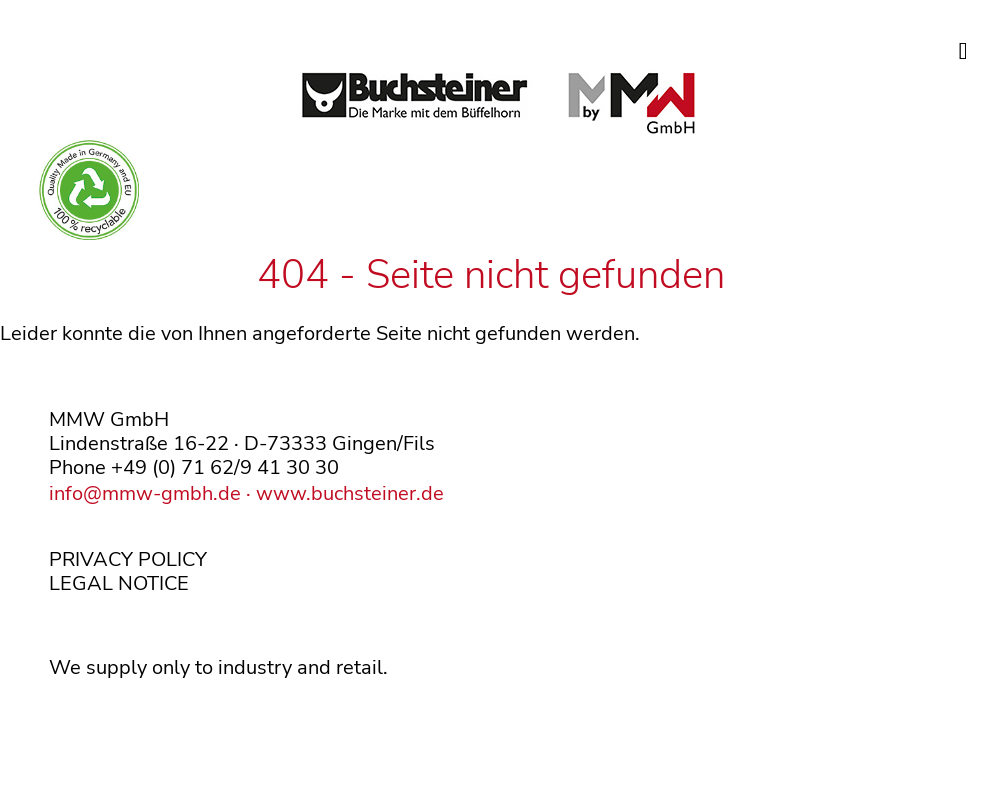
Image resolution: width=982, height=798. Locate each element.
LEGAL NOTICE (119, 583)
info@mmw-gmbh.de (145, 493)
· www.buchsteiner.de (342, 493)
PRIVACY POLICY (128, 559)
